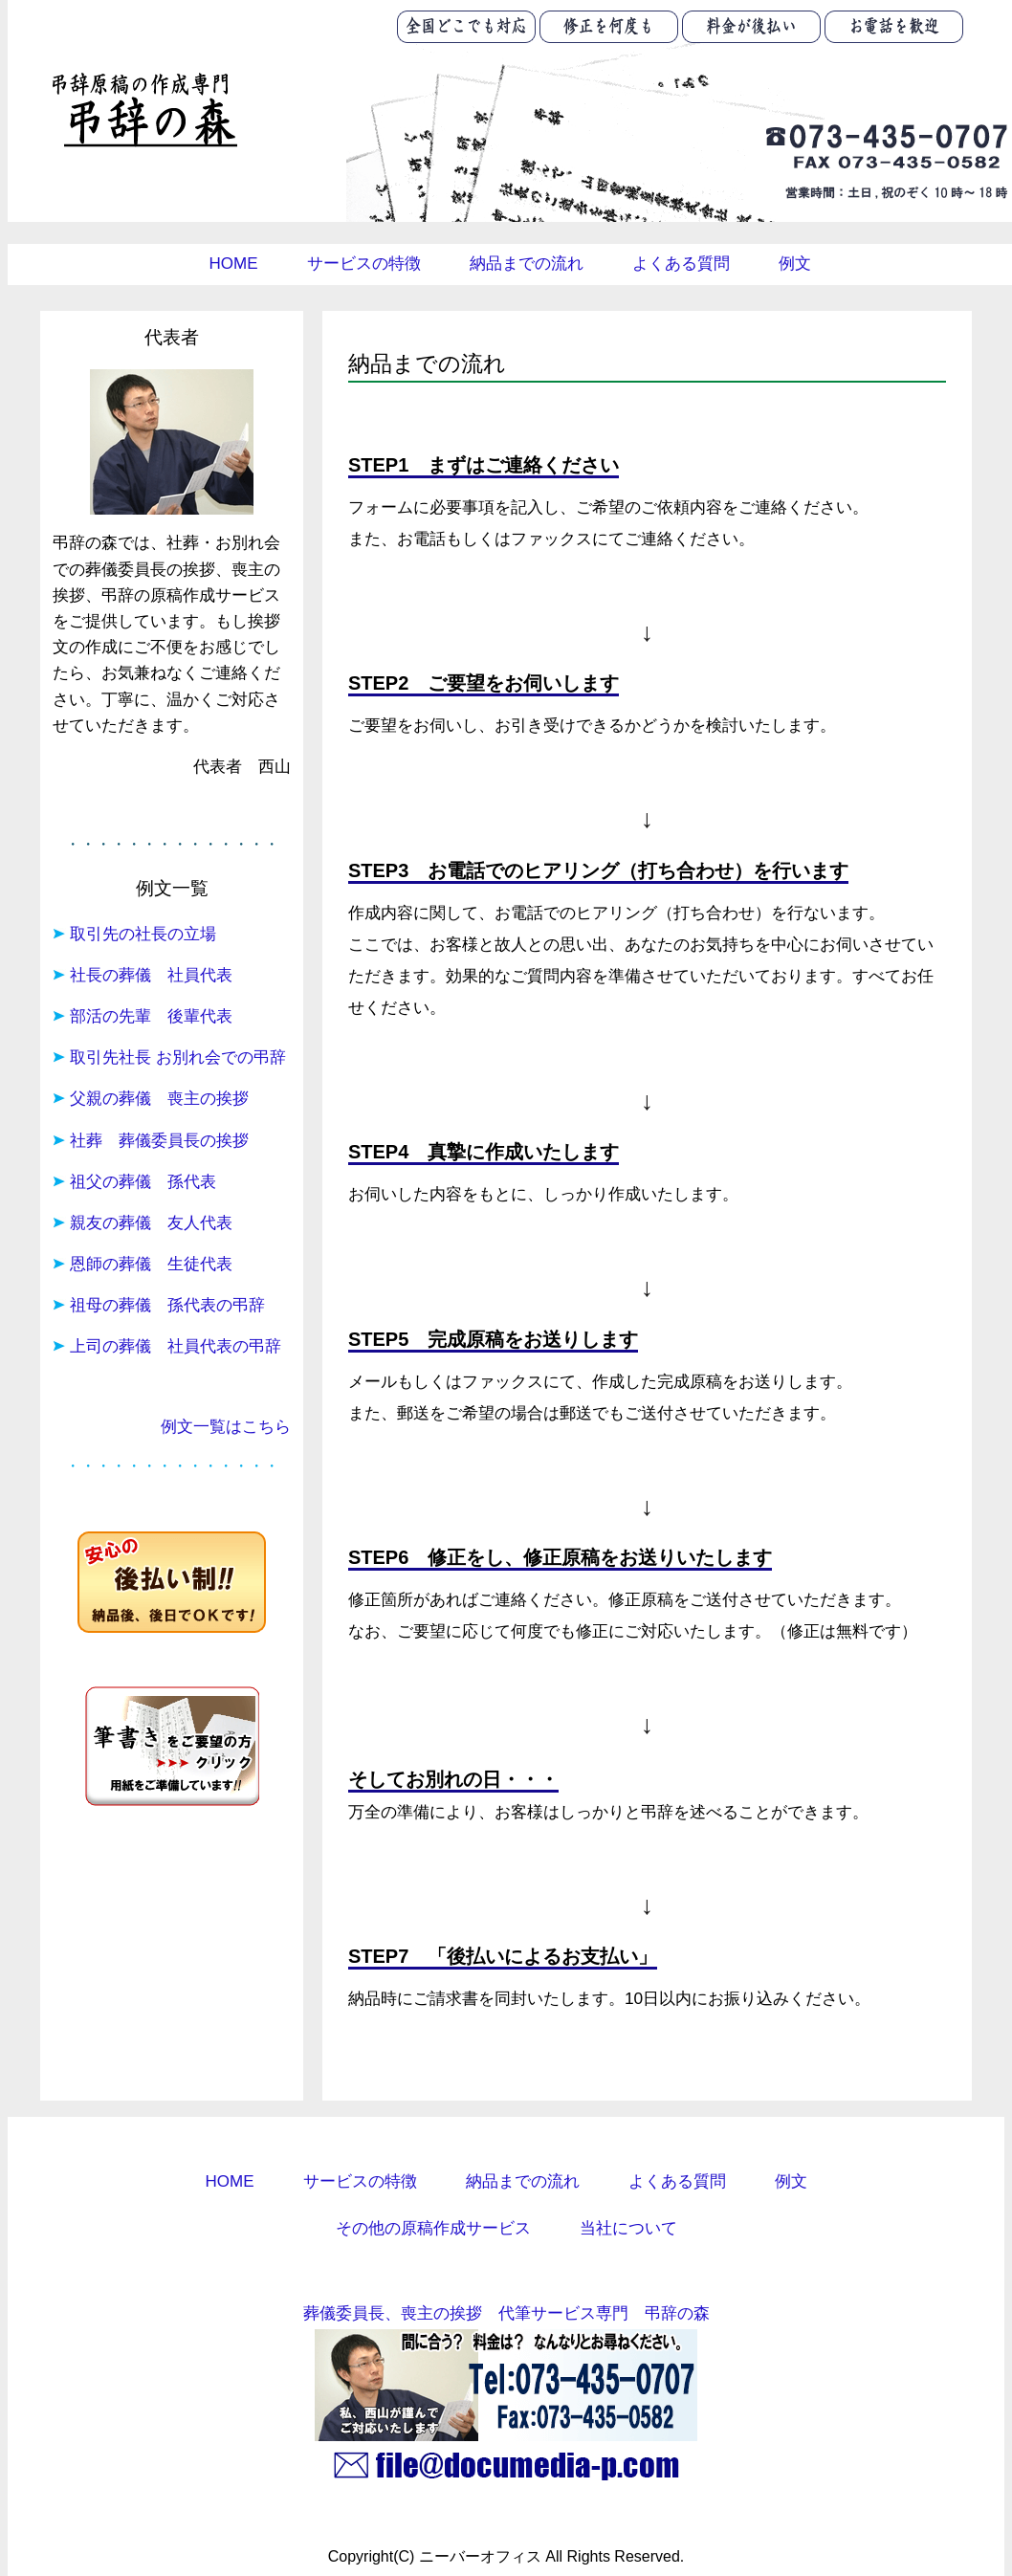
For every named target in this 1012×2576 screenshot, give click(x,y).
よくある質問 (681, 263)
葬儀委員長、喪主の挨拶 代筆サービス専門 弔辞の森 (506, 2313)
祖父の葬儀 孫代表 (143, 1182)
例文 (795, 263)
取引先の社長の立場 (143, 934)
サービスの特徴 (364, 263)
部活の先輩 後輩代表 (151, 1016)
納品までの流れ (526, 263)
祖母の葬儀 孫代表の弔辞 (167, 1305)
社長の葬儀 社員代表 (151, 975)
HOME (233, 263)
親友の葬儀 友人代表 (151, 1223)
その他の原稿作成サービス (433, 2228)
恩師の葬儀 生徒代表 (151, 1264)
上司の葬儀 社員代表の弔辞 (175, 1346)
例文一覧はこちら (226, 1427)
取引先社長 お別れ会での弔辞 (178, 1057)
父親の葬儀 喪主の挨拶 (159, 1099)
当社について (628, 2228)
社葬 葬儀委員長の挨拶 (159, 1141)
